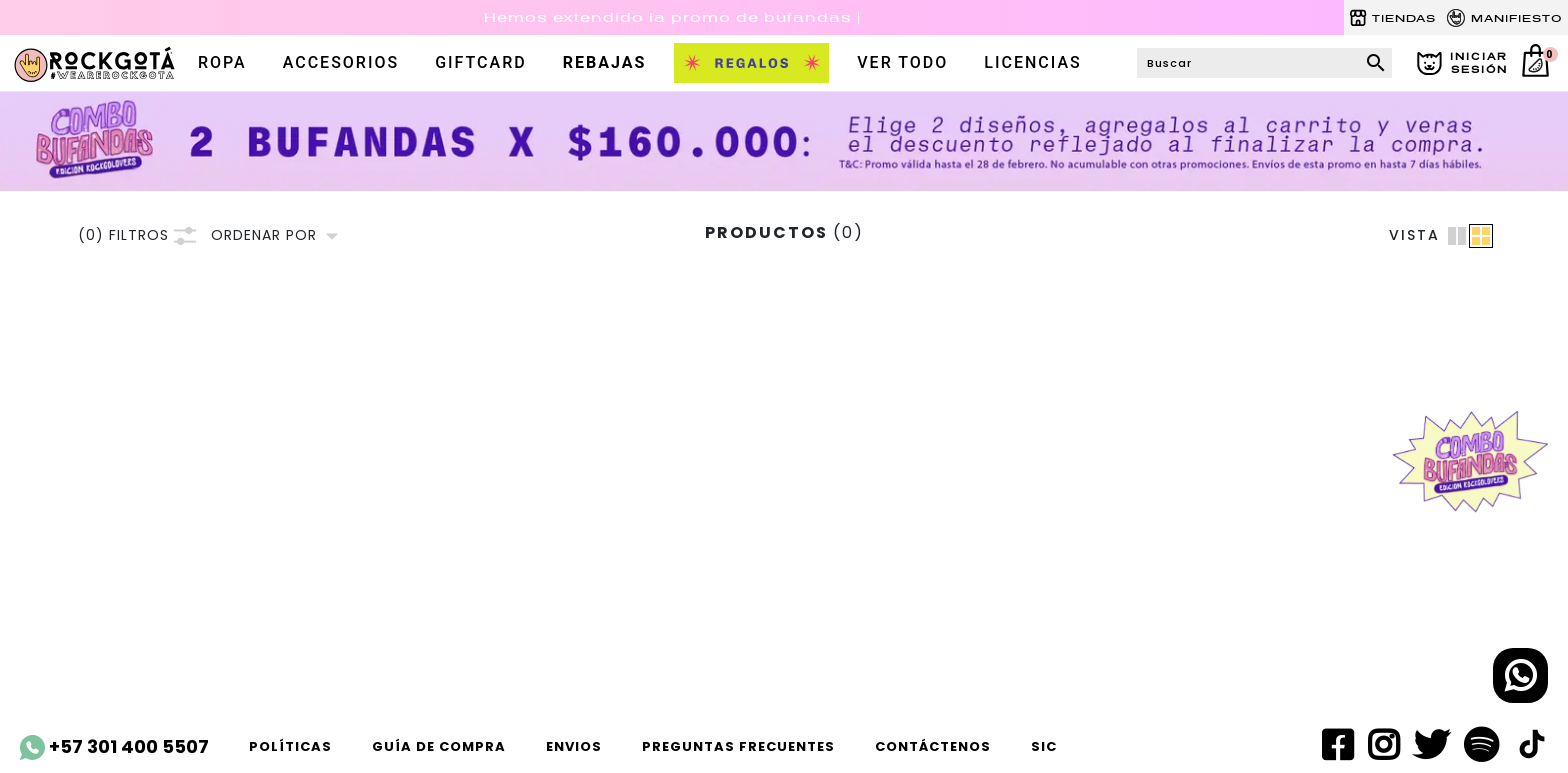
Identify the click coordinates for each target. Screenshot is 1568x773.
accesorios (341, 62)
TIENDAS (1392, 18)
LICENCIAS (1032, 62)
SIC (1044, 746)
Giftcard (481, 62)
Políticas (290, 746)
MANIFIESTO (1504, 18)
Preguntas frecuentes (738, 746)
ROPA (222, 62)
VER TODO (902, 62)
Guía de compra (439, 746)
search (1376, 63)
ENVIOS (574, 746)
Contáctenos (933, 746)
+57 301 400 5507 (114, 747)
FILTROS (137, 235)
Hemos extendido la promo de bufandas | (672, 17)
